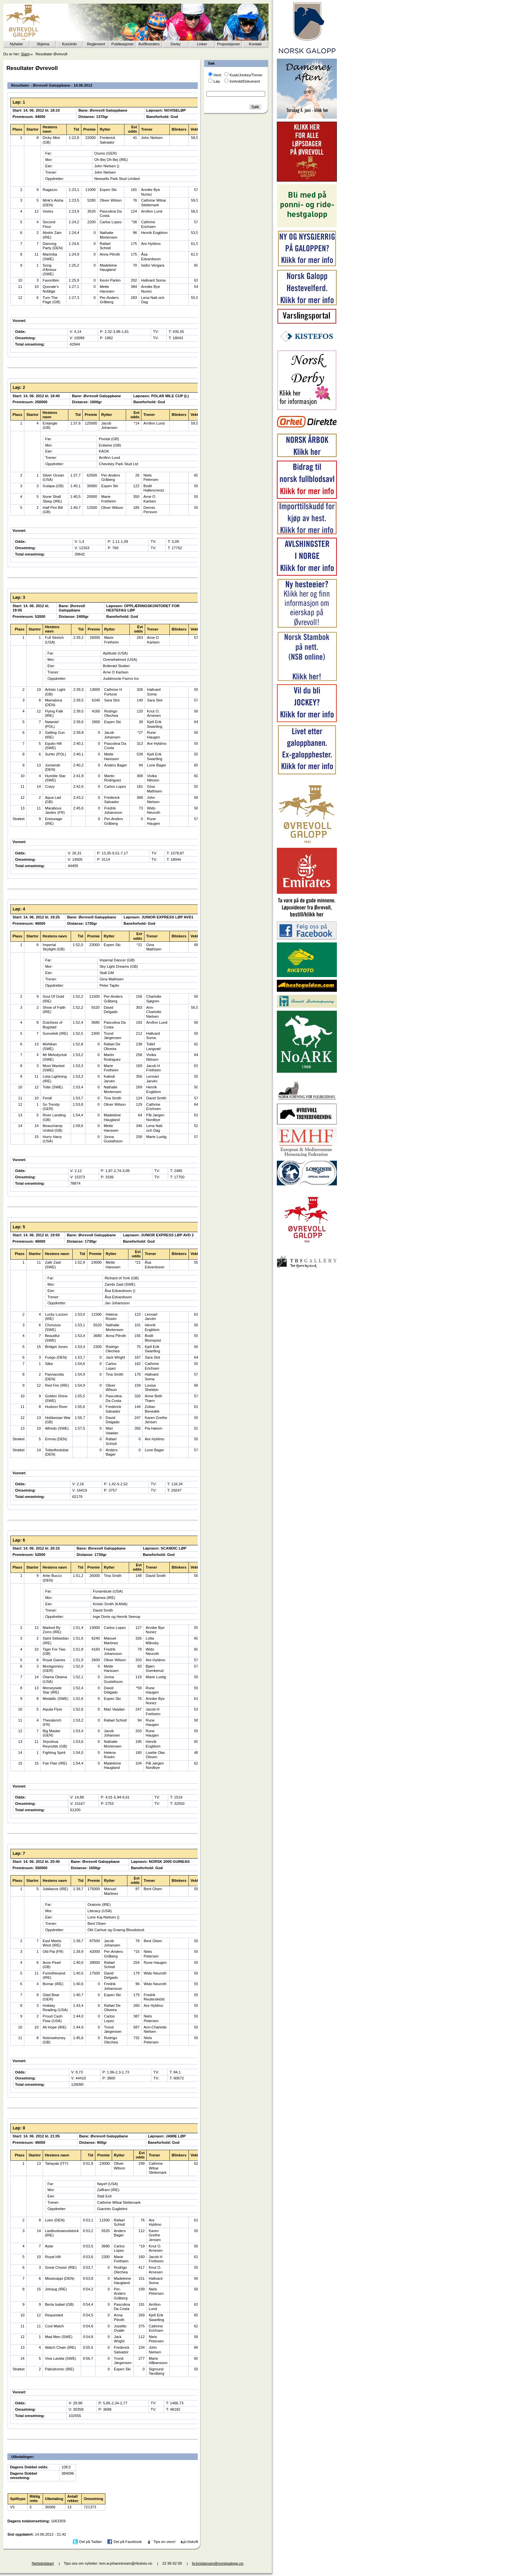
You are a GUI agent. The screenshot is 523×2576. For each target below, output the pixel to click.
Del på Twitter (90, 2541)
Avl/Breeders (149, 44)
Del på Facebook (127, 2541)
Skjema (43, 44)
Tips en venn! (164, 2541)
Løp (216, 81)
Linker (202, 44)
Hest (217, 75)
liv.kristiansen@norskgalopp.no (217, 2563)
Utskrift (192, 2541)
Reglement (96, 44)
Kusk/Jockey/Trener (245, 75)
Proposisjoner (228, 44)
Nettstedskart (43, 2563)
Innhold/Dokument (244, 81)
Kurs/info (69, 44)
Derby (175, 44)
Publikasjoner (122, 44)
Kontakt (255, 44)
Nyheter (16, 44)
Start (25, 54)
